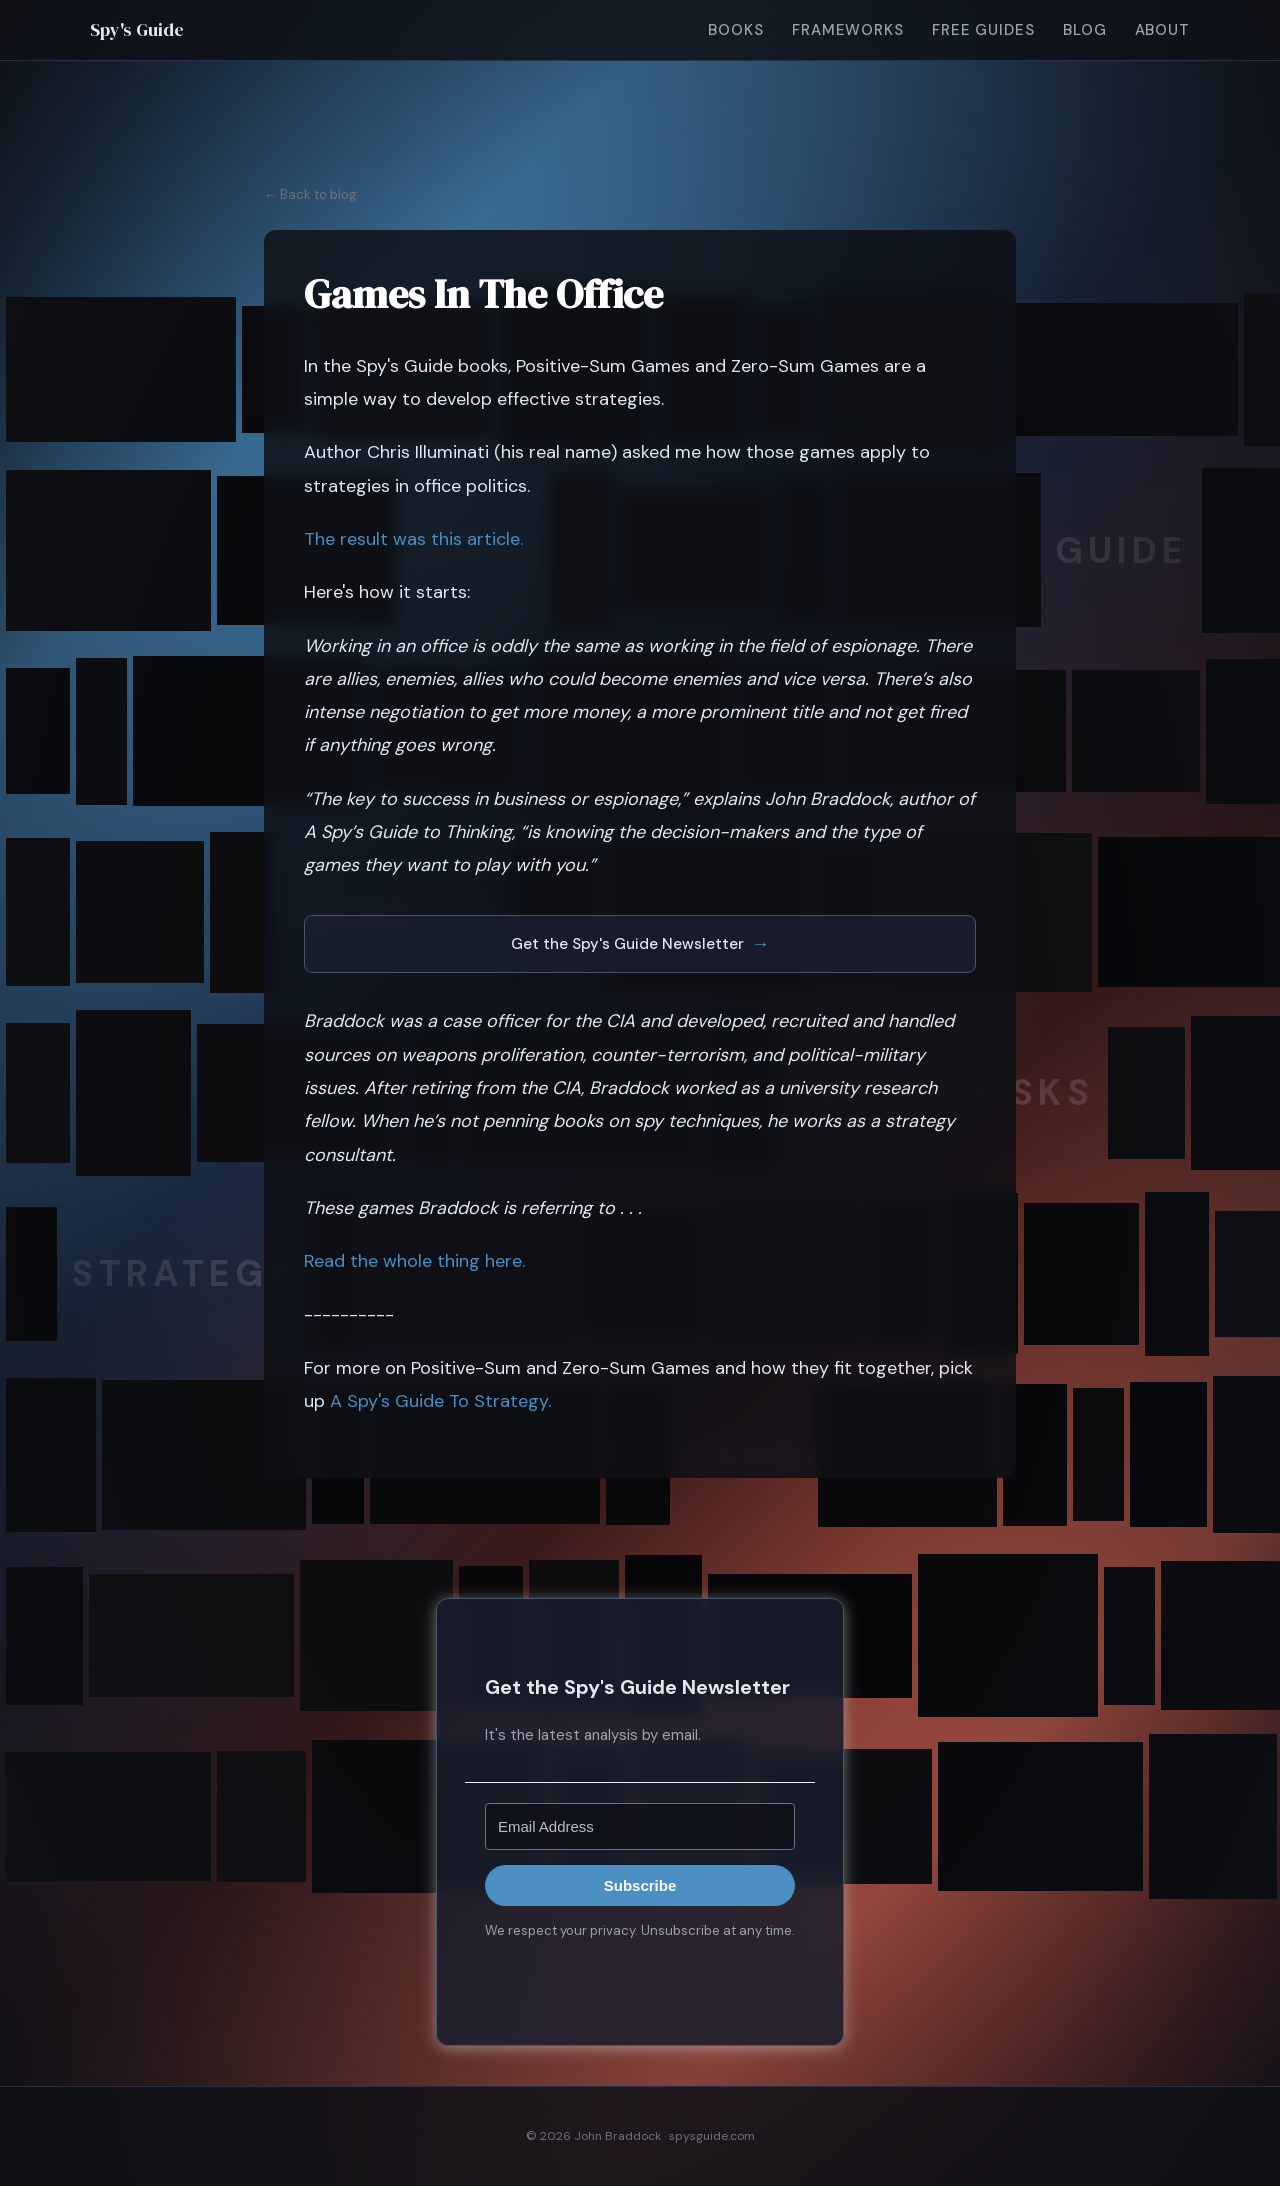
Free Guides (983, 30)
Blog (1085, 30)
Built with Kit (640, 1975)
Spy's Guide (137, 29)
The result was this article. (413, 539)
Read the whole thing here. (414, 1261)
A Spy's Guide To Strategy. (440, 1401)
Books (736, 30)
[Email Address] (640, 1826)
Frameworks (848, 30)
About (1163, 30)
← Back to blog (310, 194)
